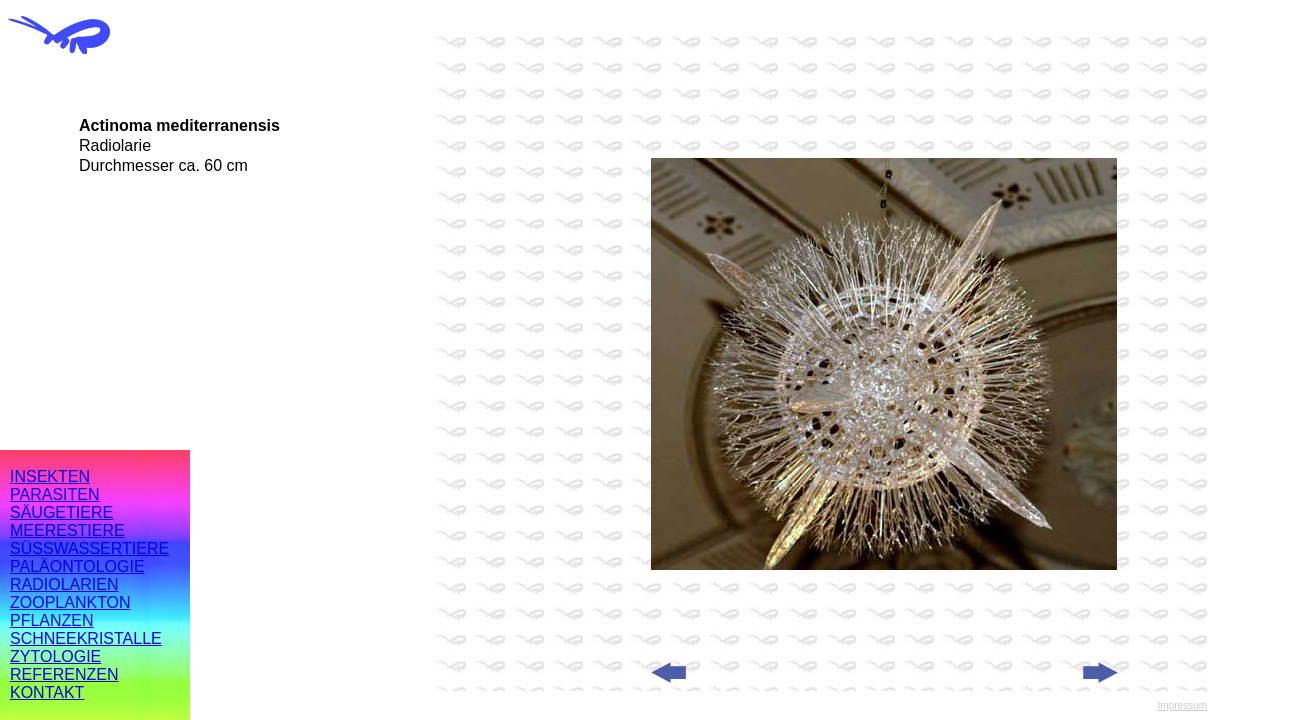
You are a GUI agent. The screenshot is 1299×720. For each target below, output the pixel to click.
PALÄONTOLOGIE (77, 566)
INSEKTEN (50, 476)
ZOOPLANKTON (70, 602)
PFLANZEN (52, 620)
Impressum (1182, 705)
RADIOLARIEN (64, 584)
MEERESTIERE (67, 530)
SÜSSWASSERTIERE (89, 548)
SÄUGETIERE (61, 512)
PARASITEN (55, 494)
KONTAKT (47, 692)
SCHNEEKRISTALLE (86, 638)
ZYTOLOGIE (55, 656)
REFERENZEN (64, 674)
